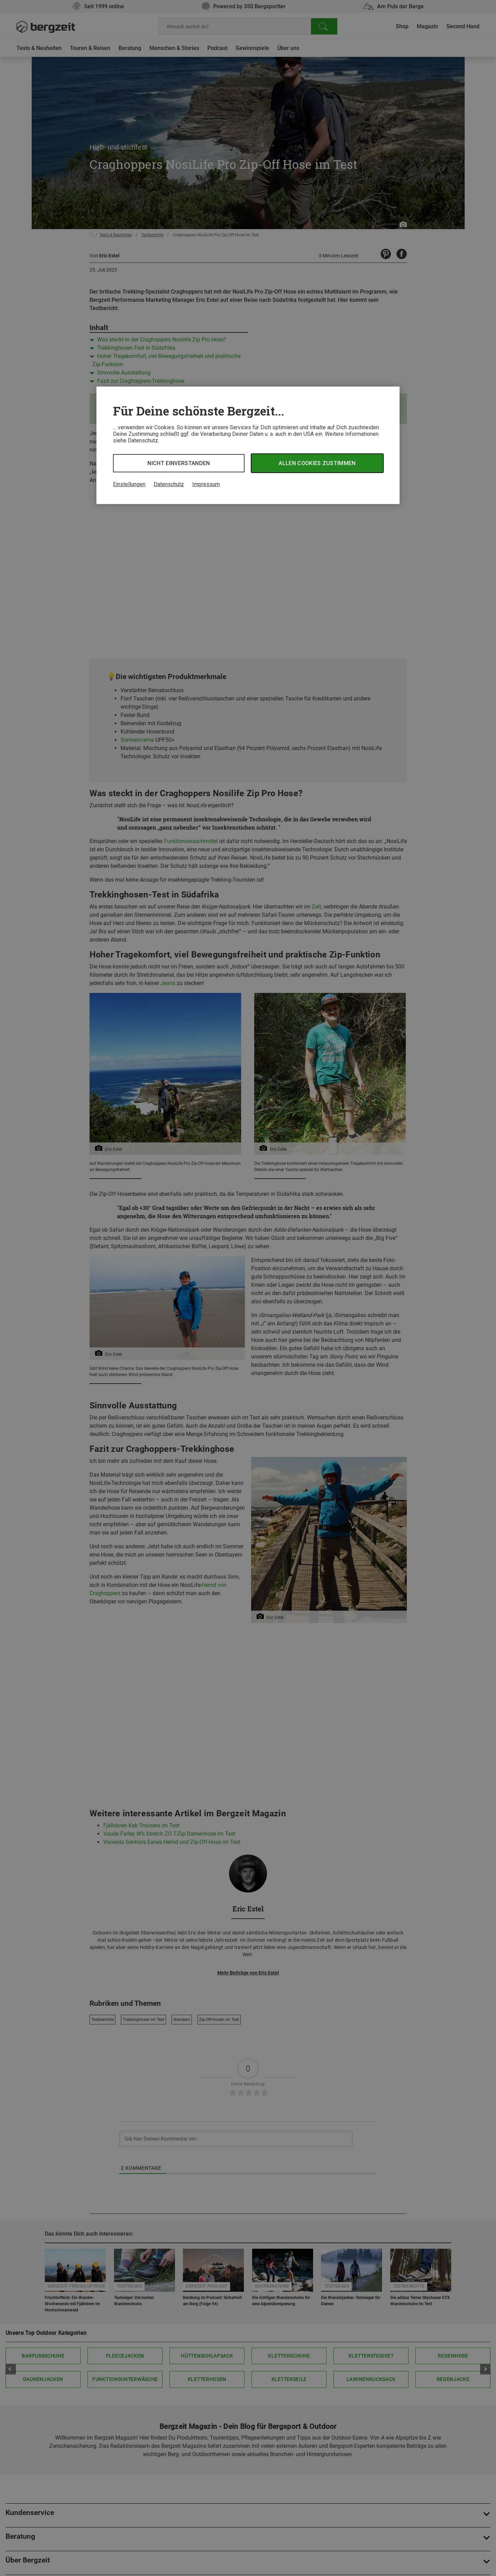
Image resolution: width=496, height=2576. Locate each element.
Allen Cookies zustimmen (317, 463)
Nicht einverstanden (178, 463)
